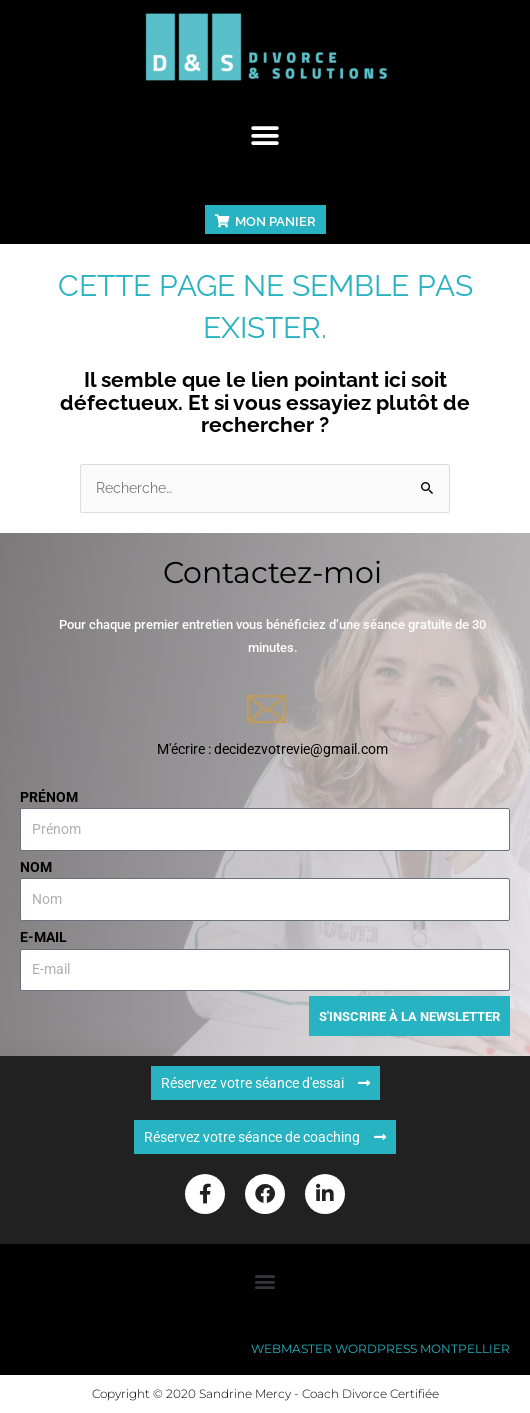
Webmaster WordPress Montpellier (380, 1348)
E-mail (43, 937)
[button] (265, 135)
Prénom (49, 797)
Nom (36, 867)
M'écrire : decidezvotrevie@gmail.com (272, 749)
